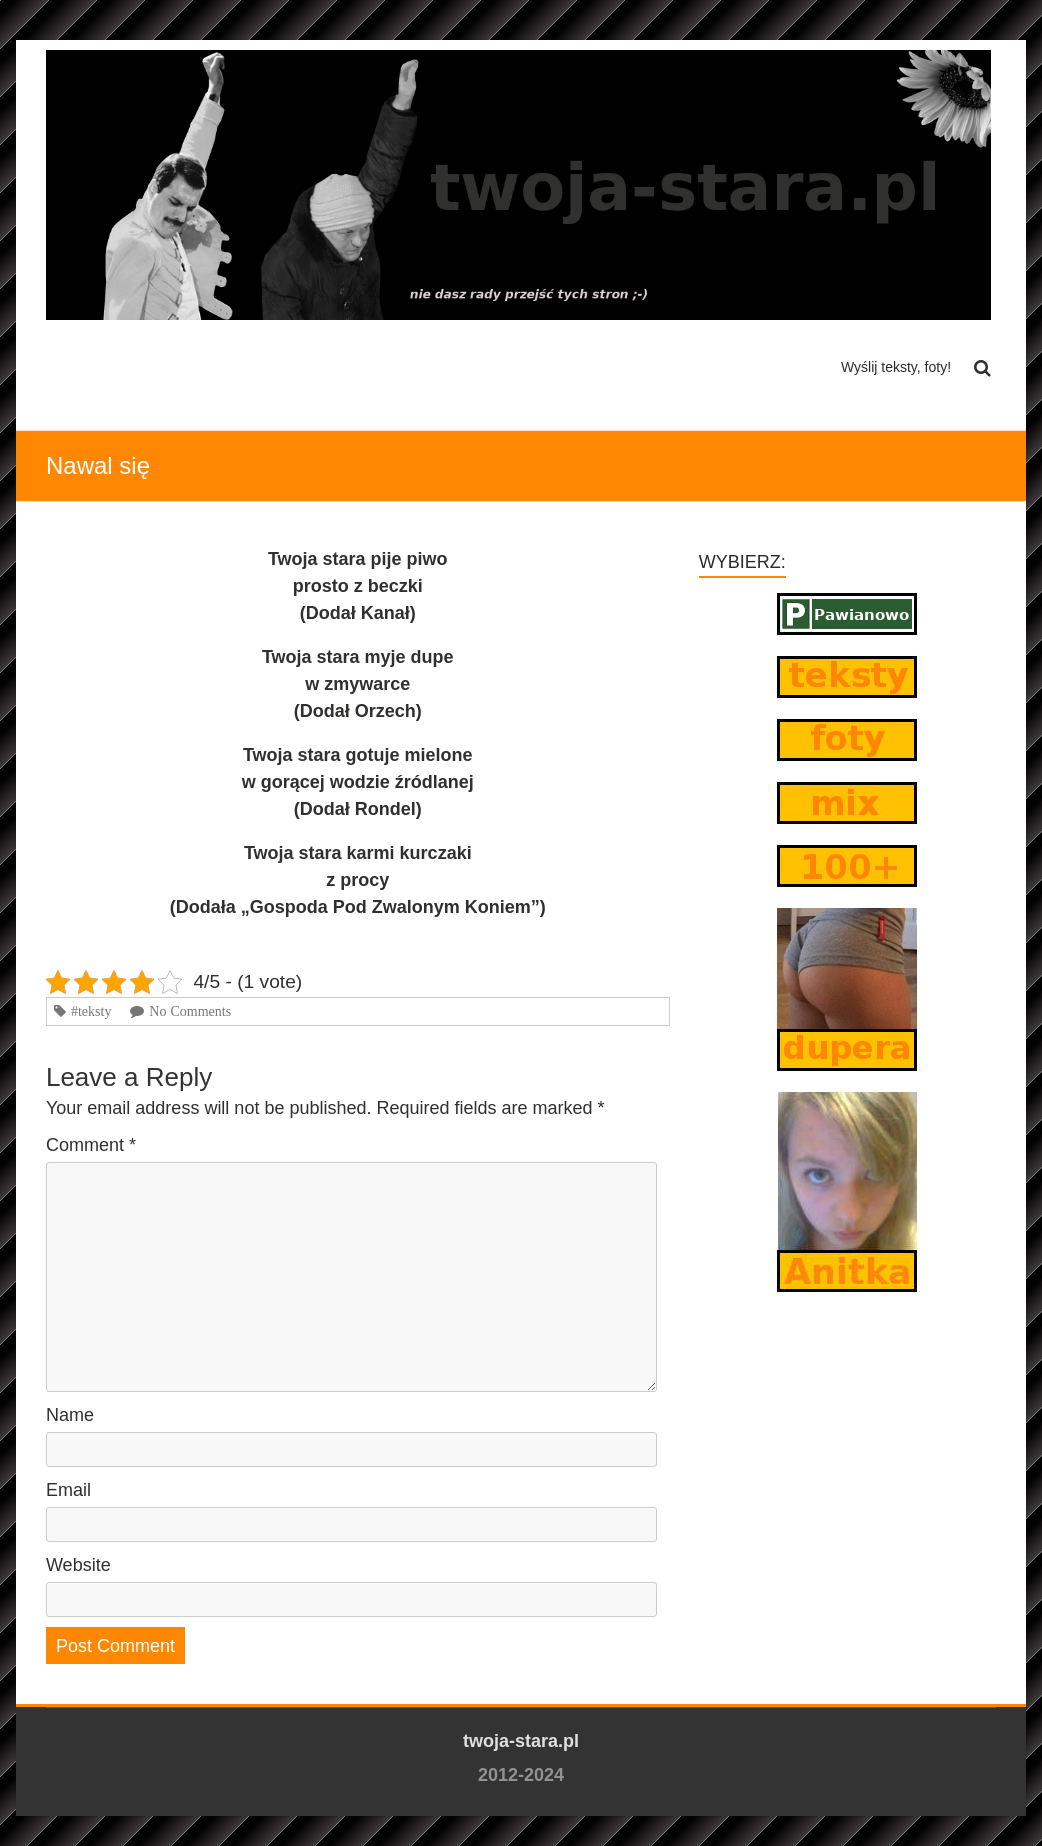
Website (78, 1565)
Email (68, 1490)
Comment (91, 1145)
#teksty (91, 1011)
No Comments (190, 1011)
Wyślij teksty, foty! (896, 367)
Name (70, 1415)
